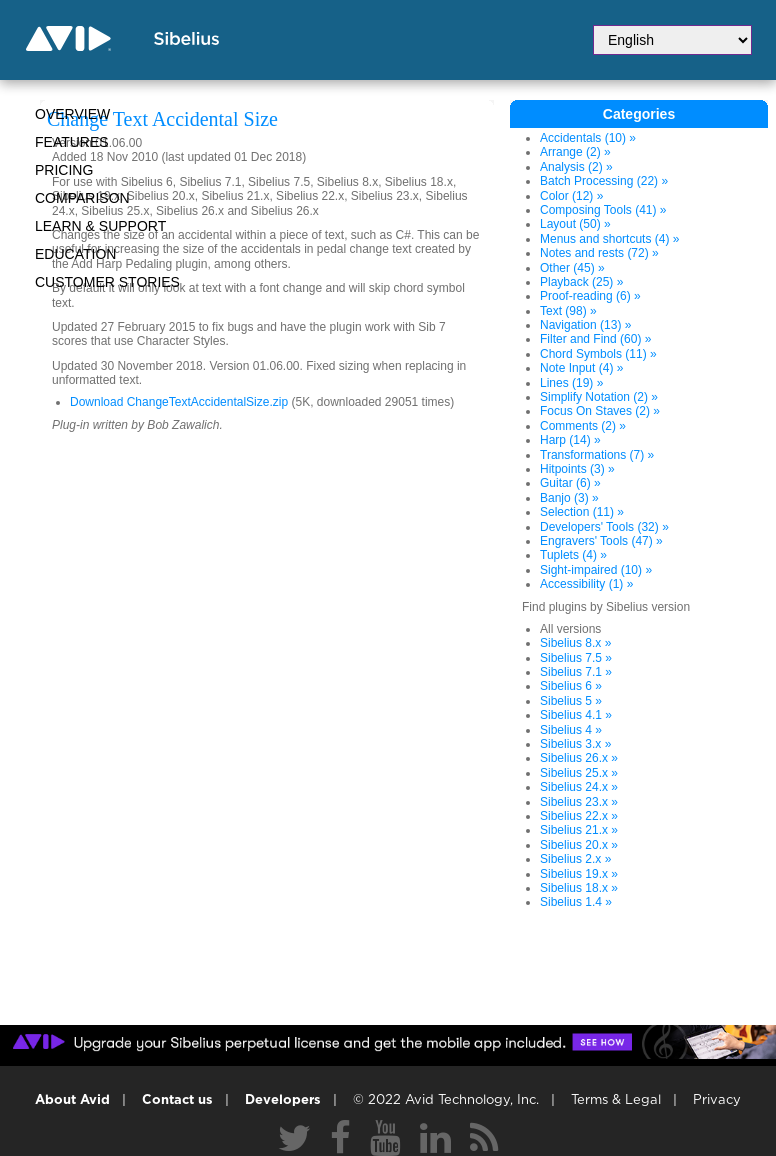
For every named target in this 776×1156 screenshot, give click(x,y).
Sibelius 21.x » (579, 830)
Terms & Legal (616, 1100)
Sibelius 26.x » (579, 758)
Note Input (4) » (581, 368)
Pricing (64, 170)
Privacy (717, 1100)
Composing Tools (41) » (603, 210)
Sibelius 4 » (571, 730)
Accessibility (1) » (586, 584)
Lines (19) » (571, 383)
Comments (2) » (583, 426)
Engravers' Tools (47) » (601, 541)
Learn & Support (100, 226)
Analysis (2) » (576, 167)
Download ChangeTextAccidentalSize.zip (179, 402)
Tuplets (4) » (573, 555)
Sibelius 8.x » (575, 643)
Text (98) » (568, 311)
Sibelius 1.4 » (576, 902)
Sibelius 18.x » (579, 888)
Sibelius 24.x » (579, 787)
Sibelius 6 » (571, 686)
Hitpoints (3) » (577, 469)
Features (72, 142)
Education (75, 254)
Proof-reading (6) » (590, 296)
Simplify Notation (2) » (599, 397)
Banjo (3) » (569, 498)
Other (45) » (572, 268)
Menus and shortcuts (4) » (609, 239)
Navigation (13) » (585, 325)
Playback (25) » (581, 282)
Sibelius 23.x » (579, 802)
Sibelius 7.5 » (576, 658)
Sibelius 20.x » (579, 845)
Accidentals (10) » (588, 138)
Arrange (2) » (575, 152)
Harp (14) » (570, 440)
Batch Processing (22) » (604, 181)
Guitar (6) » (570, 483)
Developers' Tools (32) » (604, 527)
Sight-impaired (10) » (596, 570)
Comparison (82, 198)
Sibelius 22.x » (579, 816)
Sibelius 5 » (571, 701)
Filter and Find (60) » (595, 339)
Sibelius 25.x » (579, 773)
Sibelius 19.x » (579, 874)
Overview (72, 114)
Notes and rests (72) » (599, 253)
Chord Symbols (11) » (598, 354)
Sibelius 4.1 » (576, 715)
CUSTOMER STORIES (107, 282)
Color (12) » (571, 196)
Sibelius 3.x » (575, 744)
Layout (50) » (575, 224)
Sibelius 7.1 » (576, 672)
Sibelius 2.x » (575, 859)
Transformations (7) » (597, 455)
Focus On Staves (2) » (600, 411)
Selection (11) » (582, 512)
